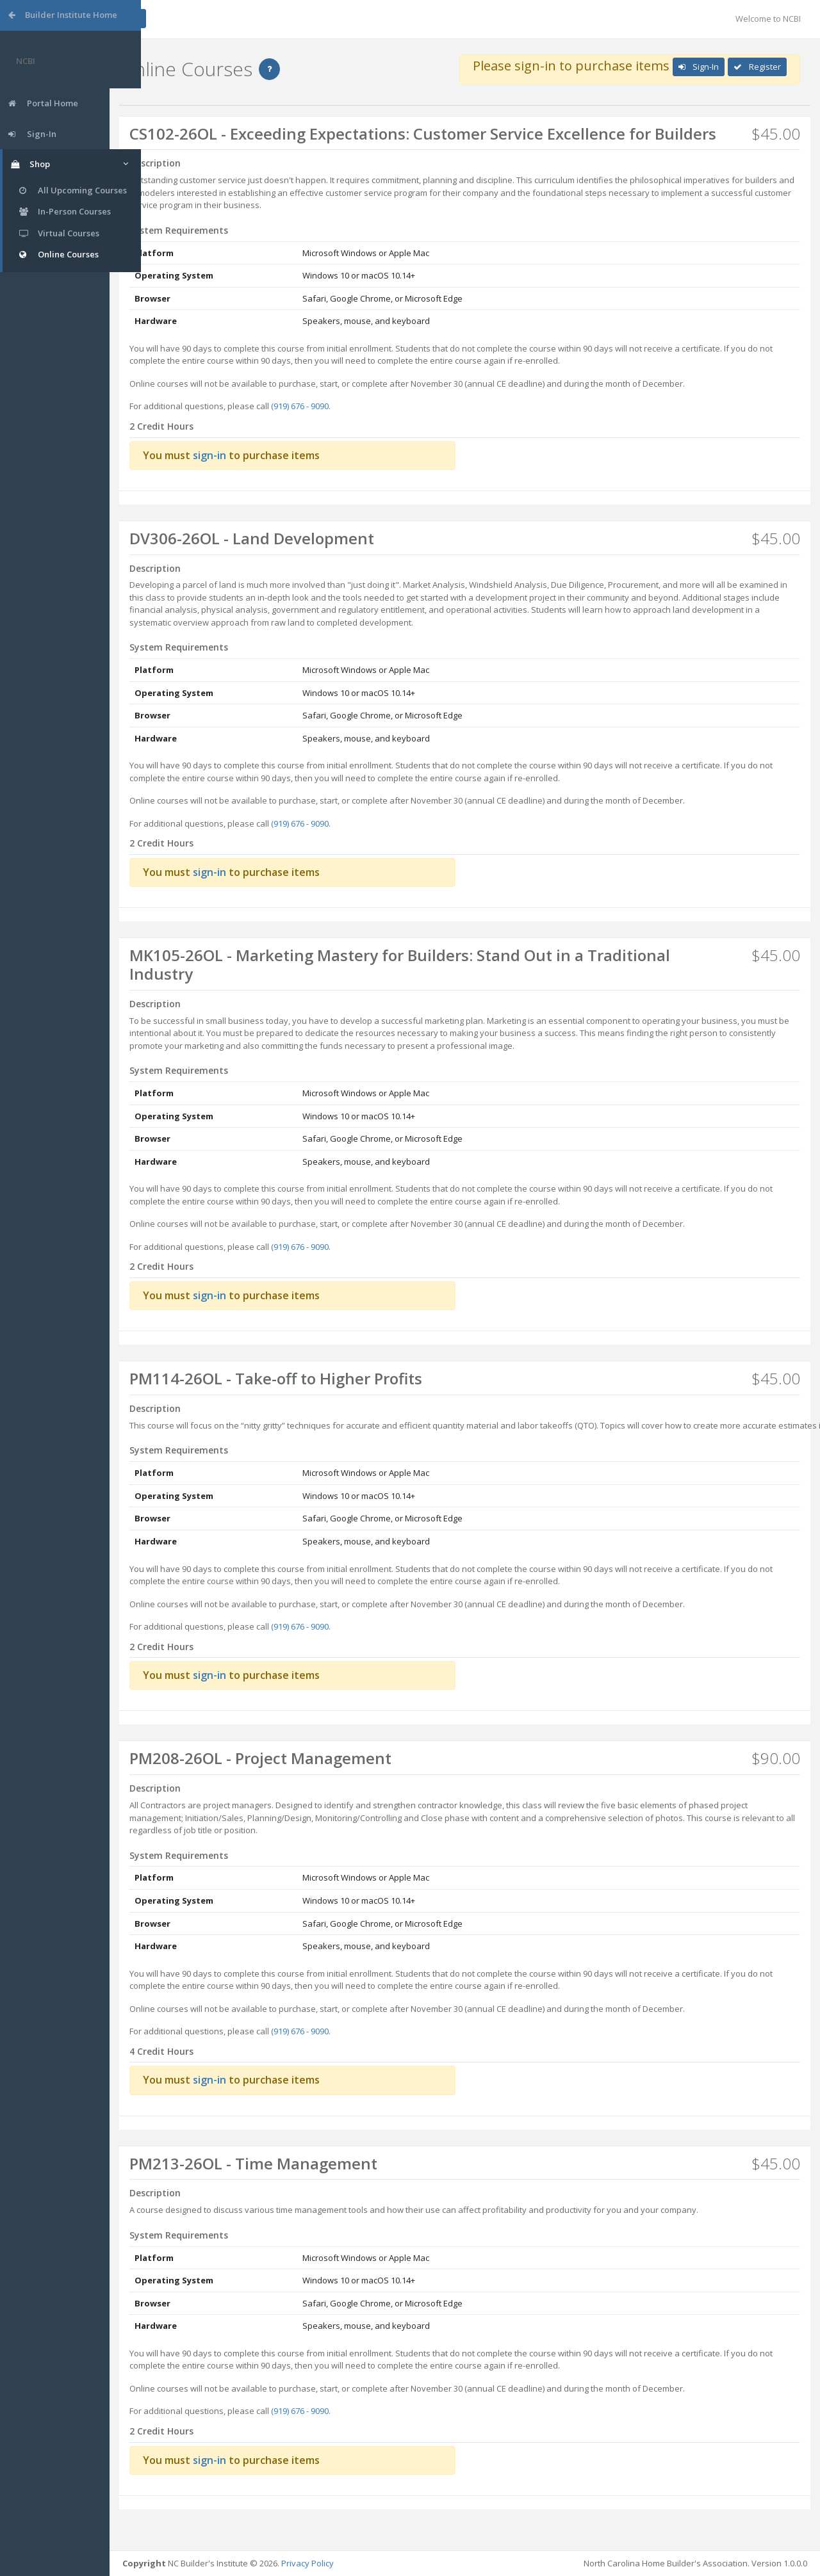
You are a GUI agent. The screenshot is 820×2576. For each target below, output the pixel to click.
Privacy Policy (339, 2562)
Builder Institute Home (62, 14)
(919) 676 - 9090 (331, 424)
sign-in (241, 473)
